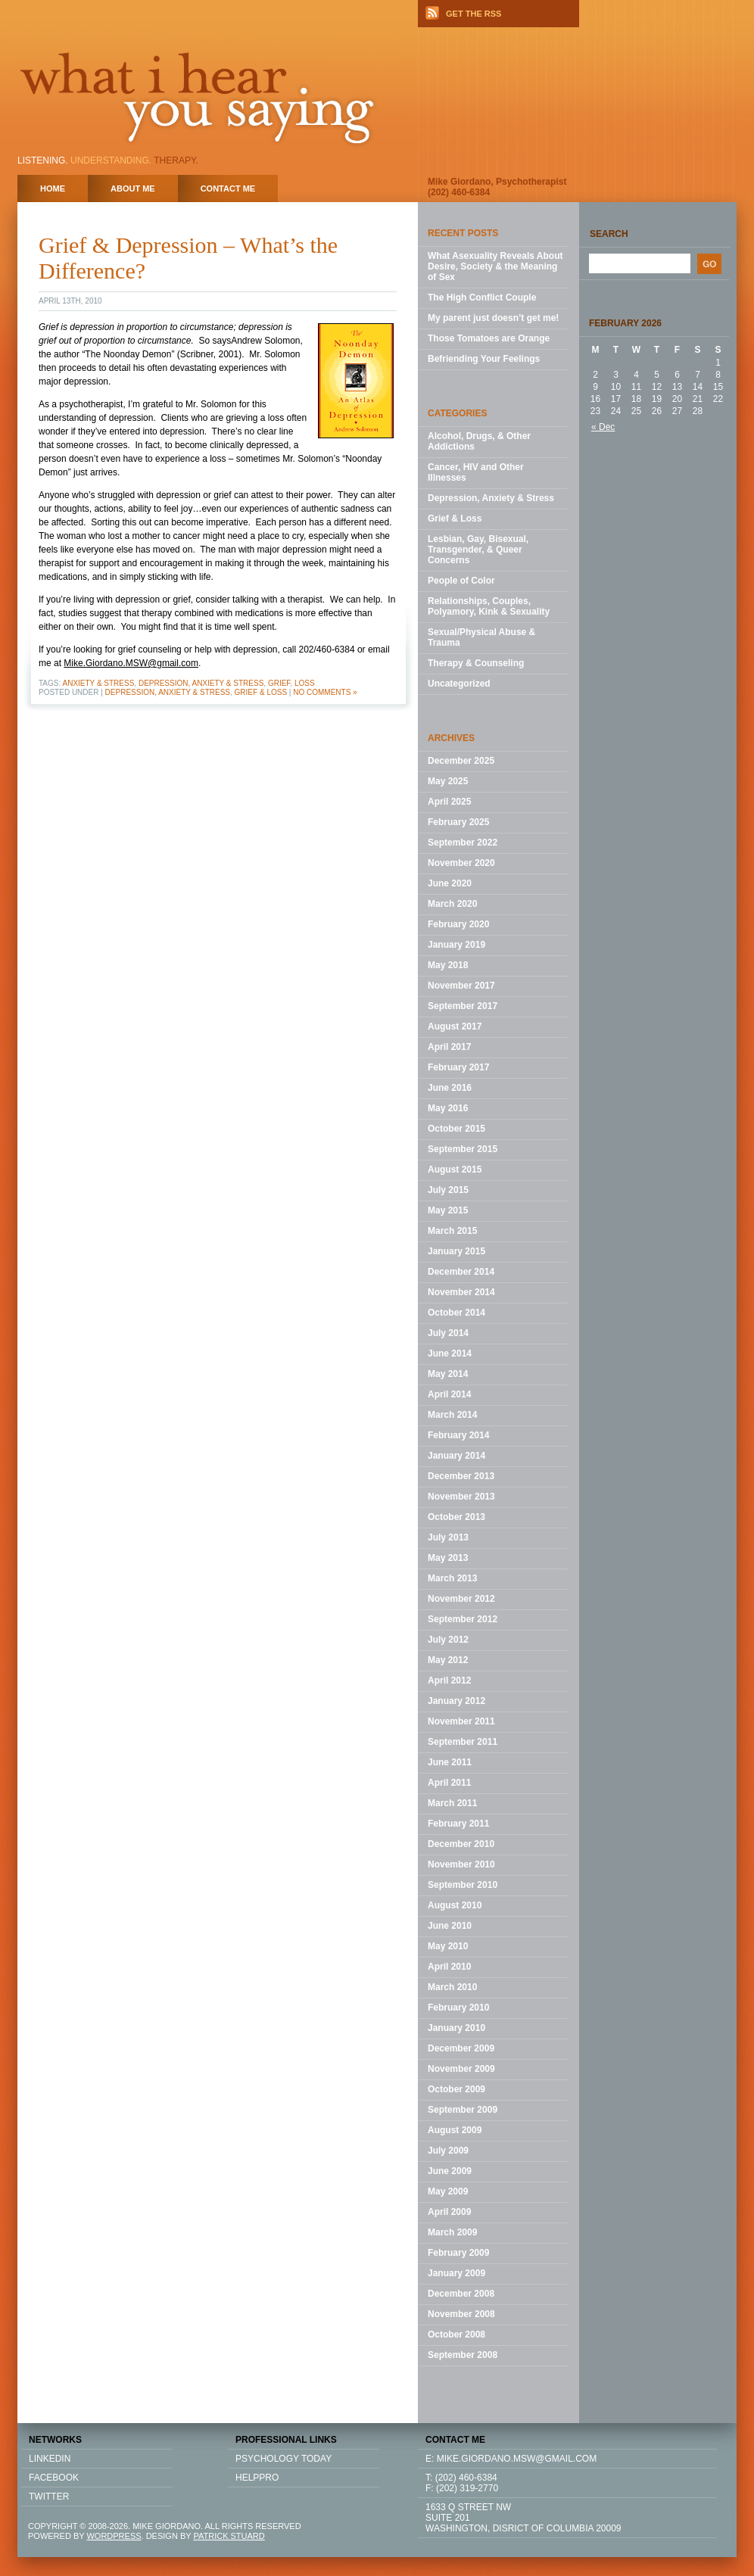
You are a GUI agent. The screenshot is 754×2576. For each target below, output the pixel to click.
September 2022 (462, 842)
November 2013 (461, 1496)
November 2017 (461, 985)
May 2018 (448, 965)
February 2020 (458, 924)
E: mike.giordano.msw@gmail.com (511, 2458)
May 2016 (448, 1108)
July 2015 (448, 1190)
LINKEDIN (49, 2458)
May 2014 (448, 1374)
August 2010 (454, 1905)
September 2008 (462, 2355)
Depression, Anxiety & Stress (201, 683)
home (52, 188)
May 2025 (448, 781)
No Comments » (325, 692)
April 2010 (449, 1966)
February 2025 (458, 822)
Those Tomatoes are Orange (489, 338)
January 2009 (456, 2273)
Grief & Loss (261, 692)
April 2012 (449, 1680)
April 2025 (449, 801)
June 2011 (450, 1762)
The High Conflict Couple (482, 297)
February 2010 (458, 2007)
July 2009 (448, 2150)
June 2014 (450, 1353)
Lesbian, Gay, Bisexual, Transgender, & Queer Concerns (478, 549)
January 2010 (456, 2028)
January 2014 (456, 1455)
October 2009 (456, 2089)
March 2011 (452, 1803)
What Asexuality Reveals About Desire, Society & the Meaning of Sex (495, 266)
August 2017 (454, 1026)
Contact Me (228, 188)
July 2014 (448, 1333)
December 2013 (461, 1476)
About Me (133, 188)
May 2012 (448, 1660)
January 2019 (456, 944)
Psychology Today (283, 2458)
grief (279, 683)
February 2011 (458, 1823)
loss (304, 683)
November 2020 (461, 863)
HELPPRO (257, 2477)
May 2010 (448, 1946)
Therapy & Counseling (476, 663)
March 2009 (452, 2232)
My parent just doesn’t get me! (493, 318)
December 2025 (461, 760)
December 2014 (461, 1271)
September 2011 (462, 1742)
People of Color (461, 580)
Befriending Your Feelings (484, 359)
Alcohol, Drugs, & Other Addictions (479, 441)
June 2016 (450, 1087)
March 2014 (452, 1414)
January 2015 (456, 1251)
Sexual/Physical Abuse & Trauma (481, 637)
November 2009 (461, 2069)
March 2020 (452, 904)
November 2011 (461, 1721)
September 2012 (462, 1619)
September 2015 (462, 1149)
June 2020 (450, 883)
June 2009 (450, 2171)
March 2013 (452, 1578)
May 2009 (448, 2191)
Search (609, 234)
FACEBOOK (54, 2477)
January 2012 (456, 1701)
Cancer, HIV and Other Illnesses (476, 472)
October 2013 (456, 1517)
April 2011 (449, 1782)
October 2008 (456, 2334)
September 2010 (462, 1885)
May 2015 (448, 1210)
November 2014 (461, 1292)
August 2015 (454, 1169)
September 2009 (462, 2109)
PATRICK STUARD (228, 2535)
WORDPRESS (113, 2535)
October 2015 (456, 1128)
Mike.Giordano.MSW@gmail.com (131, 663)
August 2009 (454, 2130)
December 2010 (461, 1844)
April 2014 (449, 1394)
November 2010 (461, 1864)
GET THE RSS (473, 13)
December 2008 (461, 2293)
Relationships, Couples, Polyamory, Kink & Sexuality (489, 606)
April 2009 (449, 2212)
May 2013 (448, 1558)
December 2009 (461, 2048)
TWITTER (49, 2496)
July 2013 (448, 1537)
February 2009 (458, 2252)
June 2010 (450, 1925)
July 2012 (448, 1639)
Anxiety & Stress (99, 683)
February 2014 (458, 1435)
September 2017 (462, 1006)
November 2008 (461, 2314)
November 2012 (461, 1598)
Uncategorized (459, 683)
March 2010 (452, 1987)
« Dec (603, 427)
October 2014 (456, 1312)
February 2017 (458, 1067)
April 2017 (449, 1047)
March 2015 (452, 1231)
